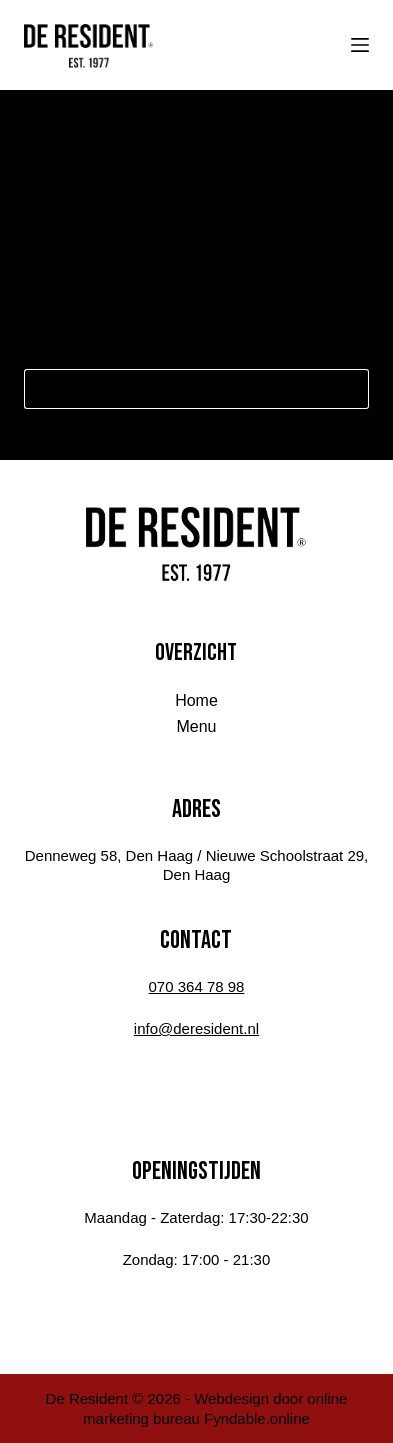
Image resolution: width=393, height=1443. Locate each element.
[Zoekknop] (349, 389)
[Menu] (360, 45)
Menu (196, 726)
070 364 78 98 (197, 986)
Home (196, 700)
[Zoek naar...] (177, 389)
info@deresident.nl (196, 1028)
